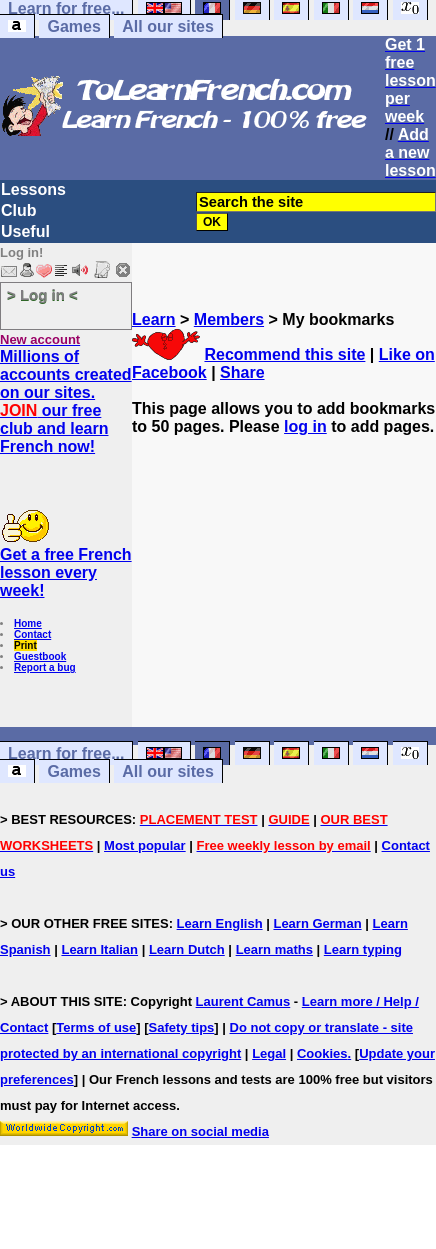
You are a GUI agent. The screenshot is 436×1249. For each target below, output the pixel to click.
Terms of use (96, 1027)
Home (28, 623)
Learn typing (363, 949)
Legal (269, 1053)
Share (242, 372)
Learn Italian (99, 949)
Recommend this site (284, 354)
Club (19, 210)
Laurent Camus (243, 1001)
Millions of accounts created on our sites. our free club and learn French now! (66, 401)
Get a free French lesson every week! (66, 572)
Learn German (317, 923)
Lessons (33, 189)
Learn (154, 319)
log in (305, 426)
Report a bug (45, 667)
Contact (32, 634)
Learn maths (274, 949)
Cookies (322, 1053)
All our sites (168, 26)
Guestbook (40, 656)
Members (229, 319)
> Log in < (42, 294)
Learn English (220, 923)
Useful (25, 231)
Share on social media (200, 1131)
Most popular (145, 845)
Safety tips (182, 1027)
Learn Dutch (187, 949)
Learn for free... (66, 753)
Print (25, 645)
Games (73, 26)
